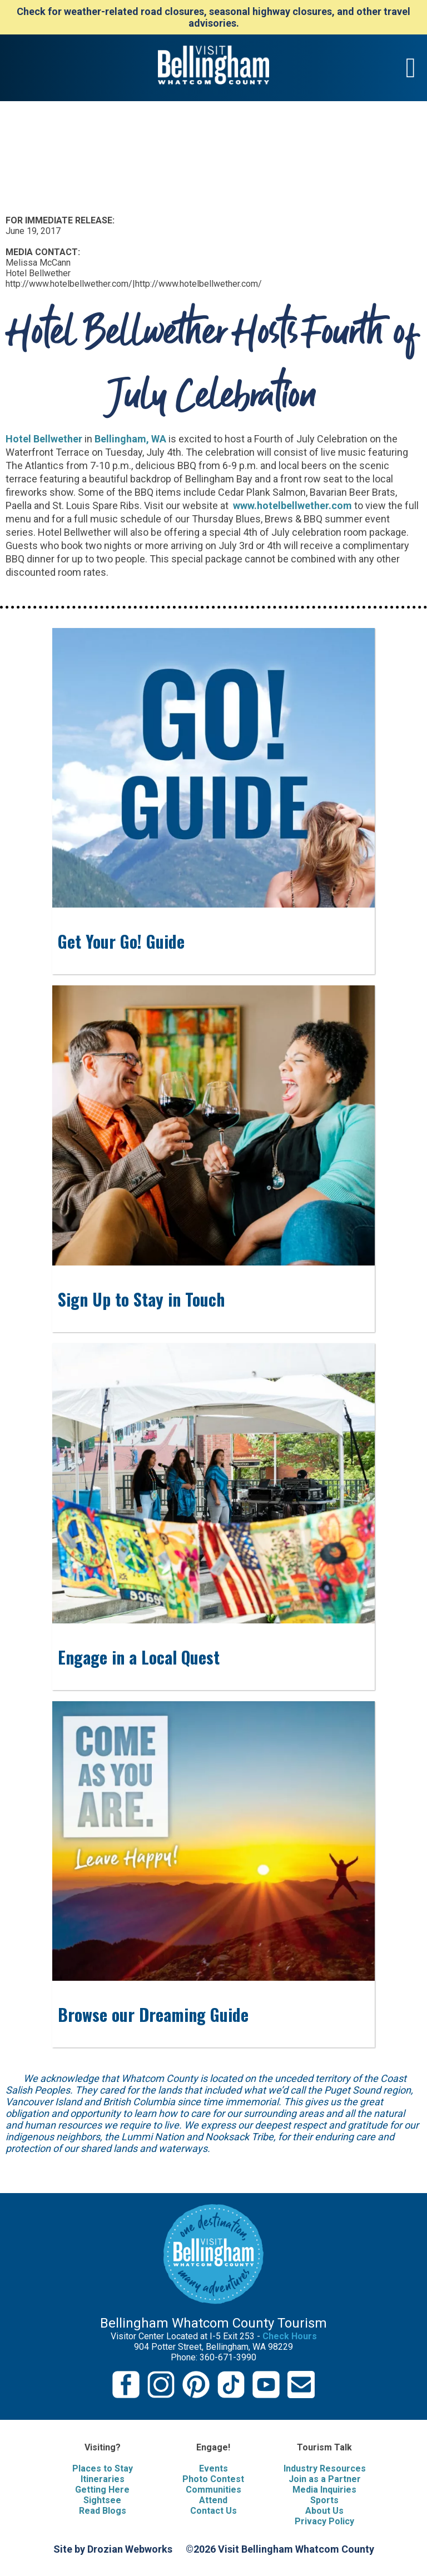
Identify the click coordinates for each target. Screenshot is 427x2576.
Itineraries (103, 2479)
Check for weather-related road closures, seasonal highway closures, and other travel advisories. (213, 17)
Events (213, 2468)
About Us (324, 2510)
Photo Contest (213, 2479)
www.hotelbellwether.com (291, 505)
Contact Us (213, 2510)
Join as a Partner (325, 2479)
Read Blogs (102, 2510)
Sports (324, 2500)
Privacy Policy (324, 2521)
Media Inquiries (324, 2489)
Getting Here (102, 2489)
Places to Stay (102, 2468)
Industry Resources (325, 2468)
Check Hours (289, 2336)
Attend (213, 2500)
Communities (213, 2489)
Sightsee (102, 2500)
